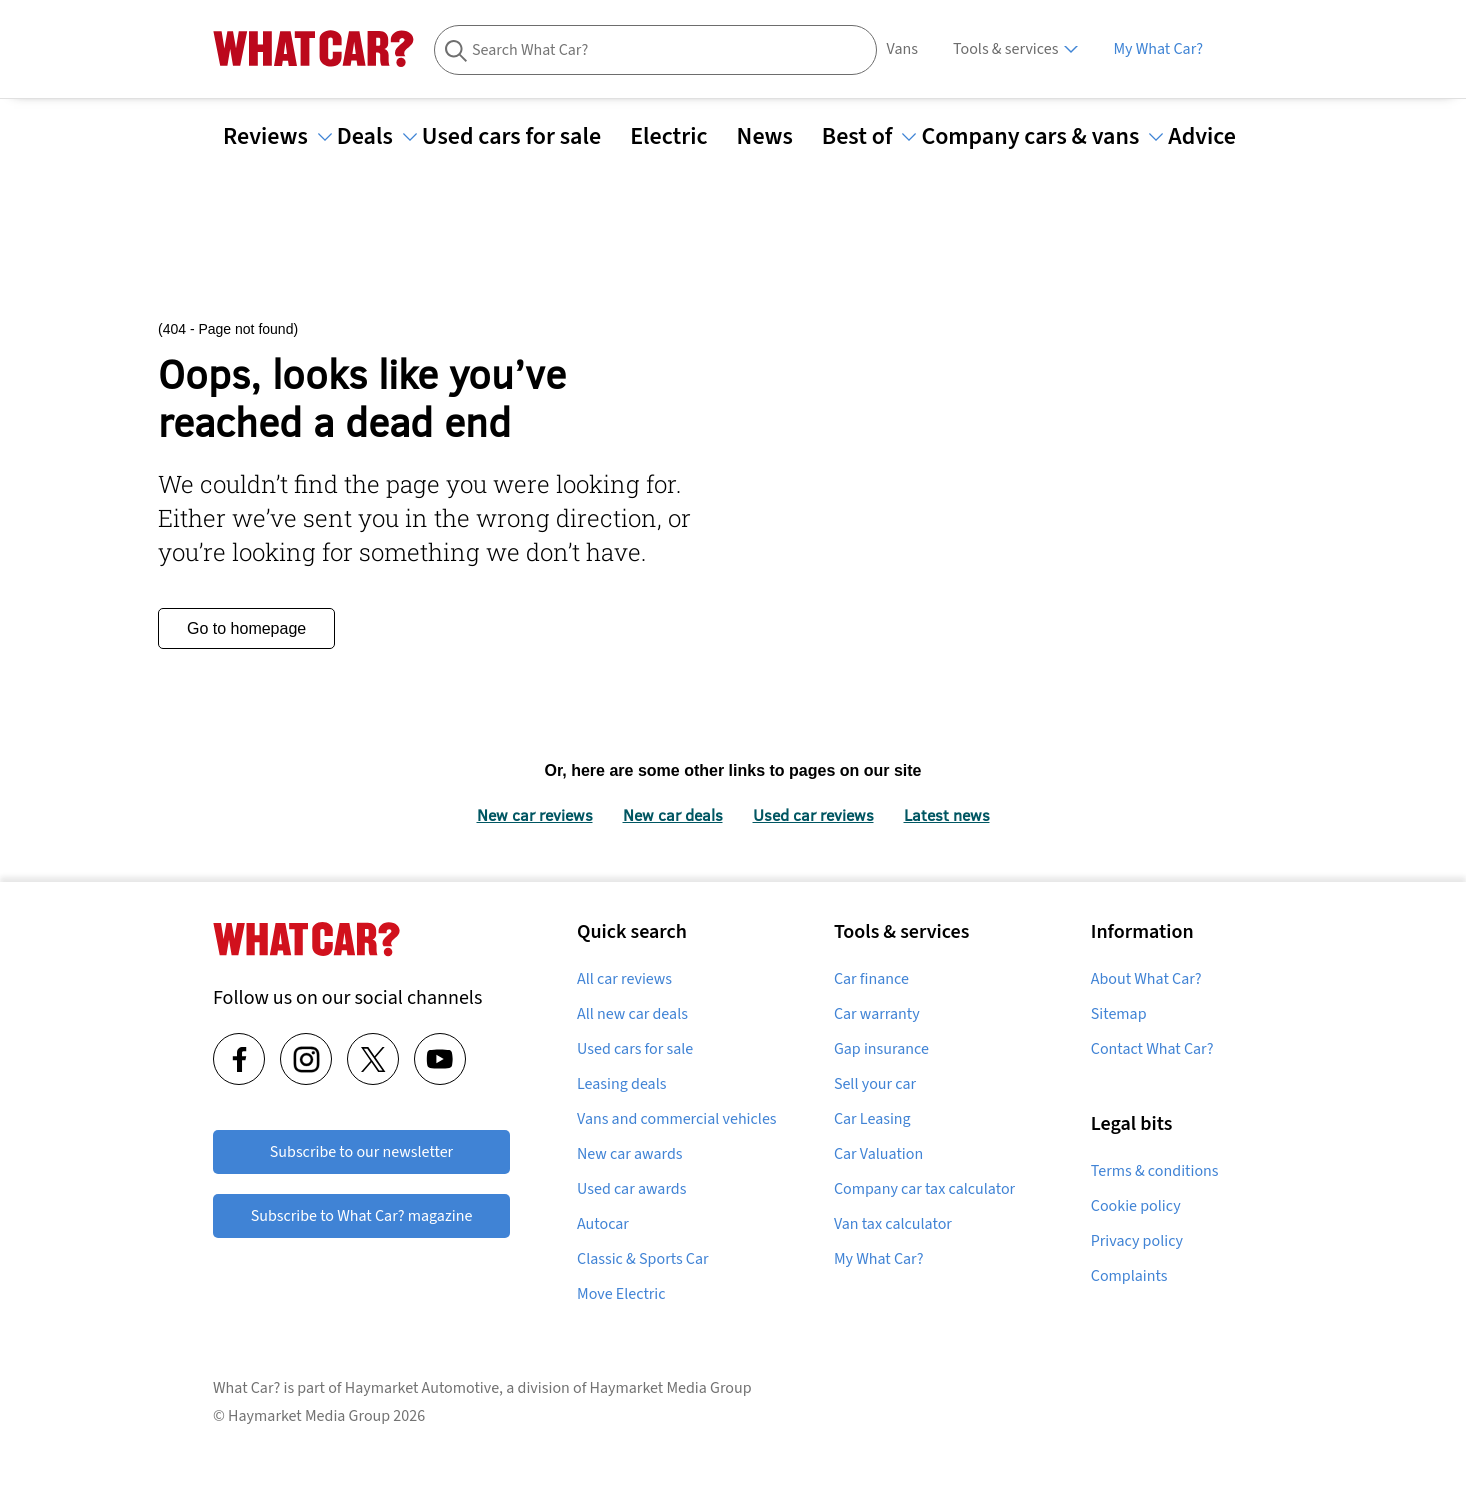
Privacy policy (1137, 1276)
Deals (377, 136)
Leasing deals (621, 1084)
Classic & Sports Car (643, 1259)
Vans (902, 49)
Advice (1214, 136)
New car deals (673, 814)
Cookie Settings (1136, 1241)
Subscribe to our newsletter (361, 1152)
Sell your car (875, 1084)
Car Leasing (872, 1119)
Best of (869, 136)
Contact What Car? (1152, 1049)
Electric (680, 136)
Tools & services (1005, 49)
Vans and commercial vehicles (677, 1119)
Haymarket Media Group (671, 1405)
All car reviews (624, 979)
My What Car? (1158, 49)
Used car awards (631, 1189)
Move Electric (621, 1294)
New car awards (629, 1154)
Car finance (871, 979)
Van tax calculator (893, 1224)
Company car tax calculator (924, 1189)
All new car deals (632, 1014)
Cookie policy (1136, 1206)
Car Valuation (878, 1154)
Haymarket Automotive (422, 1405)
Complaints (1129, 1311)
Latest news (947, 814)
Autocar (603, 1224)
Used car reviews (813, 814)
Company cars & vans (1042, 136)
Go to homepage (246, 628)
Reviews (277, 136)
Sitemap (1119, 1014)
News (777, 136)
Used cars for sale (523, 136)
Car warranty (877, 1014)
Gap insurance (881, 1049)
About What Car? (1146, 979)
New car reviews (535, 814)
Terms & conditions (1155, 1171)
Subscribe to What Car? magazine (362, 1216)
